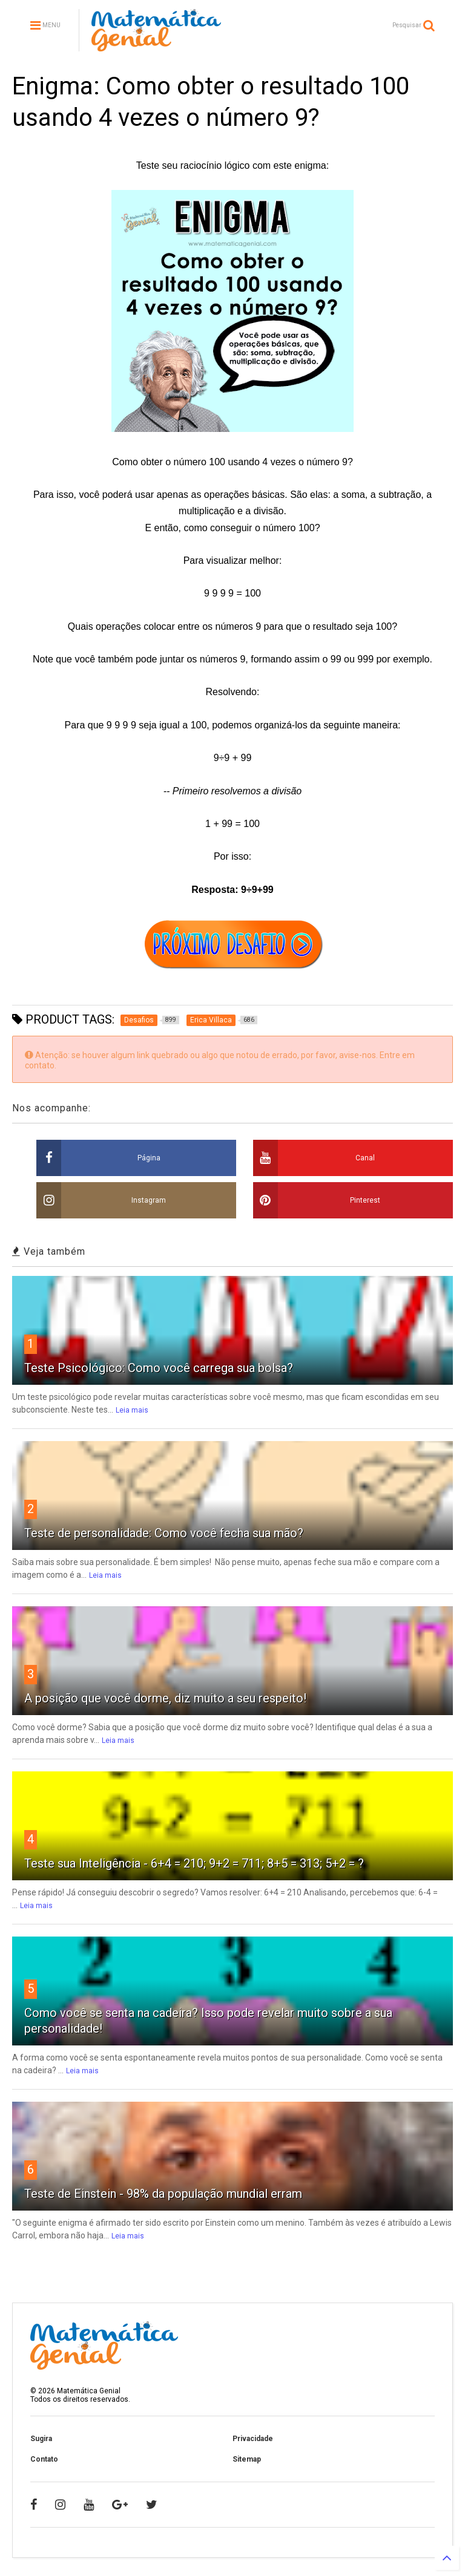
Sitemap (246, 2459)
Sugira (41, 2438)
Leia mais (132, 1410)
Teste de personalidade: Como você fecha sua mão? (163, 1533)
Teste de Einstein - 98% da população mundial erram (163, 2193)
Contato (44, 2459)
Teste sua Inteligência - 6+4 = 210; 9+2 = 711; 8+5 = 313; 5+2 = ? (194, 1863)
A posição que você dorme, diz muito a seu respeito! (165, 1698)
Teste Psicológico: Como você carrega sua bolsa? (158, 1368)
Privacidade (252, 2438)
